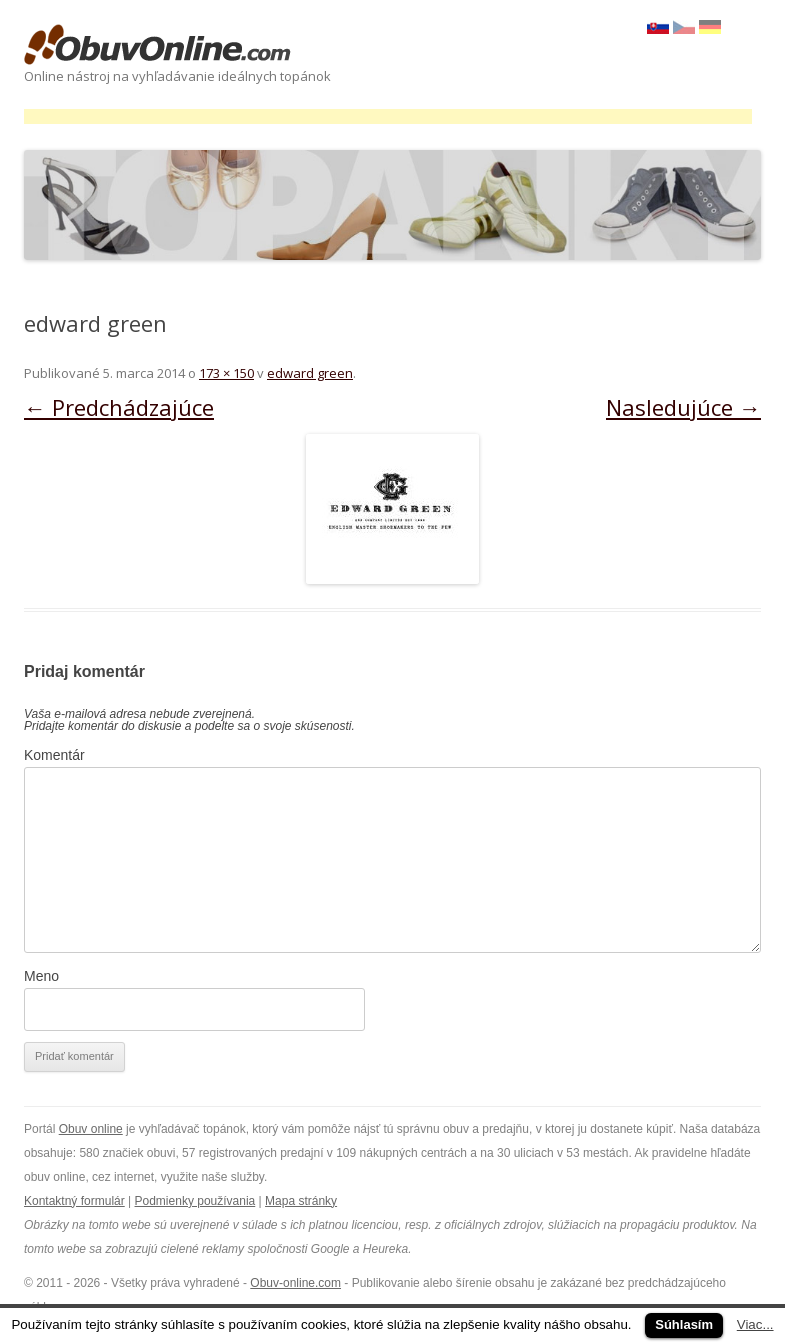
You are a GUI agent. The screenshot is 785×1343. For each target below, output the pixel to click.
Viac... (755, 1324)
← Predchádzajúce (119, 407)
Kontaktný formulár (74, 1201)
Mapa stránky (301, 1201)
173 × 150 (226, 373)
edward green (310, 373)
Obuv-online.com (295, 1283)
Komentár (54, 755)
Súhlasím (684, 1324)
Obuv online (91, 1129)
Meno (41, 976)
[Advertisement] (388, 116)
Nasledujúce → (683, 407)
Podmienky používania (195, 1201)
